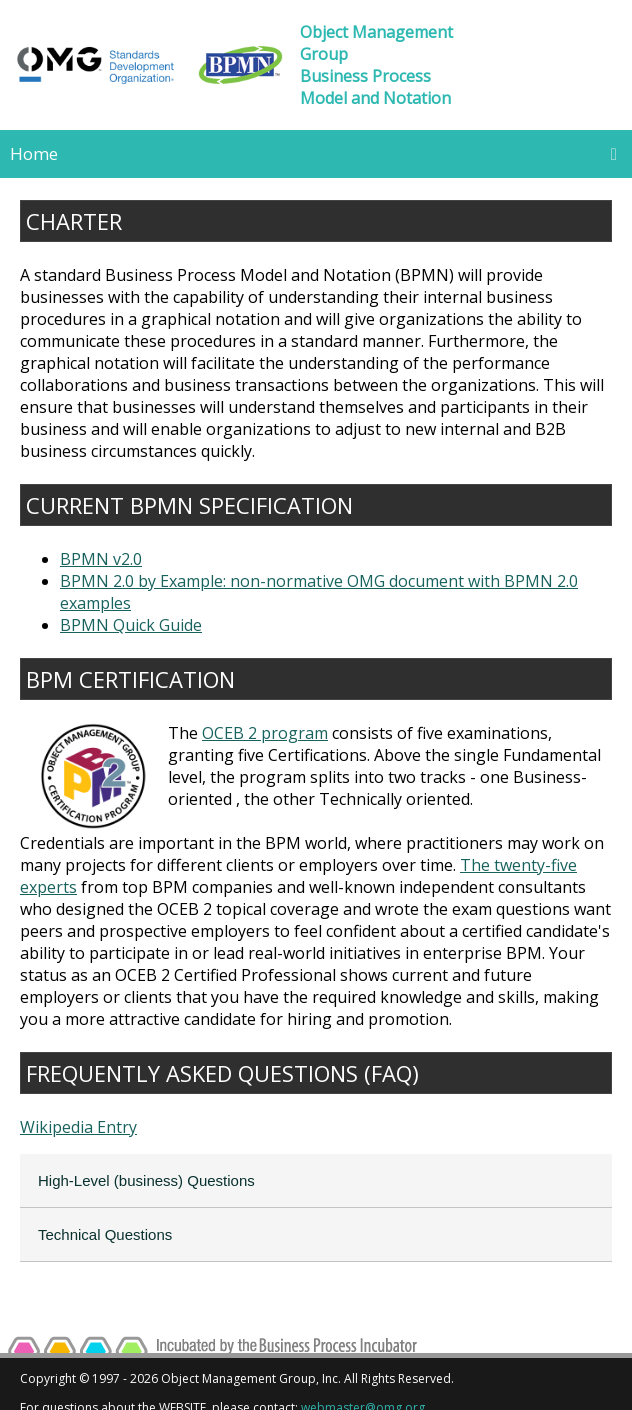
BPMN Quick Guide (131, 625)
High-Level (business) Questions (146, 1180)
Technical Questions (105, 1234)
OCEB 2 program (265, 733)
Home (34, 153)
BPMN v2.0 (101, 559)
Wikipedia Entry (78, 1127)
